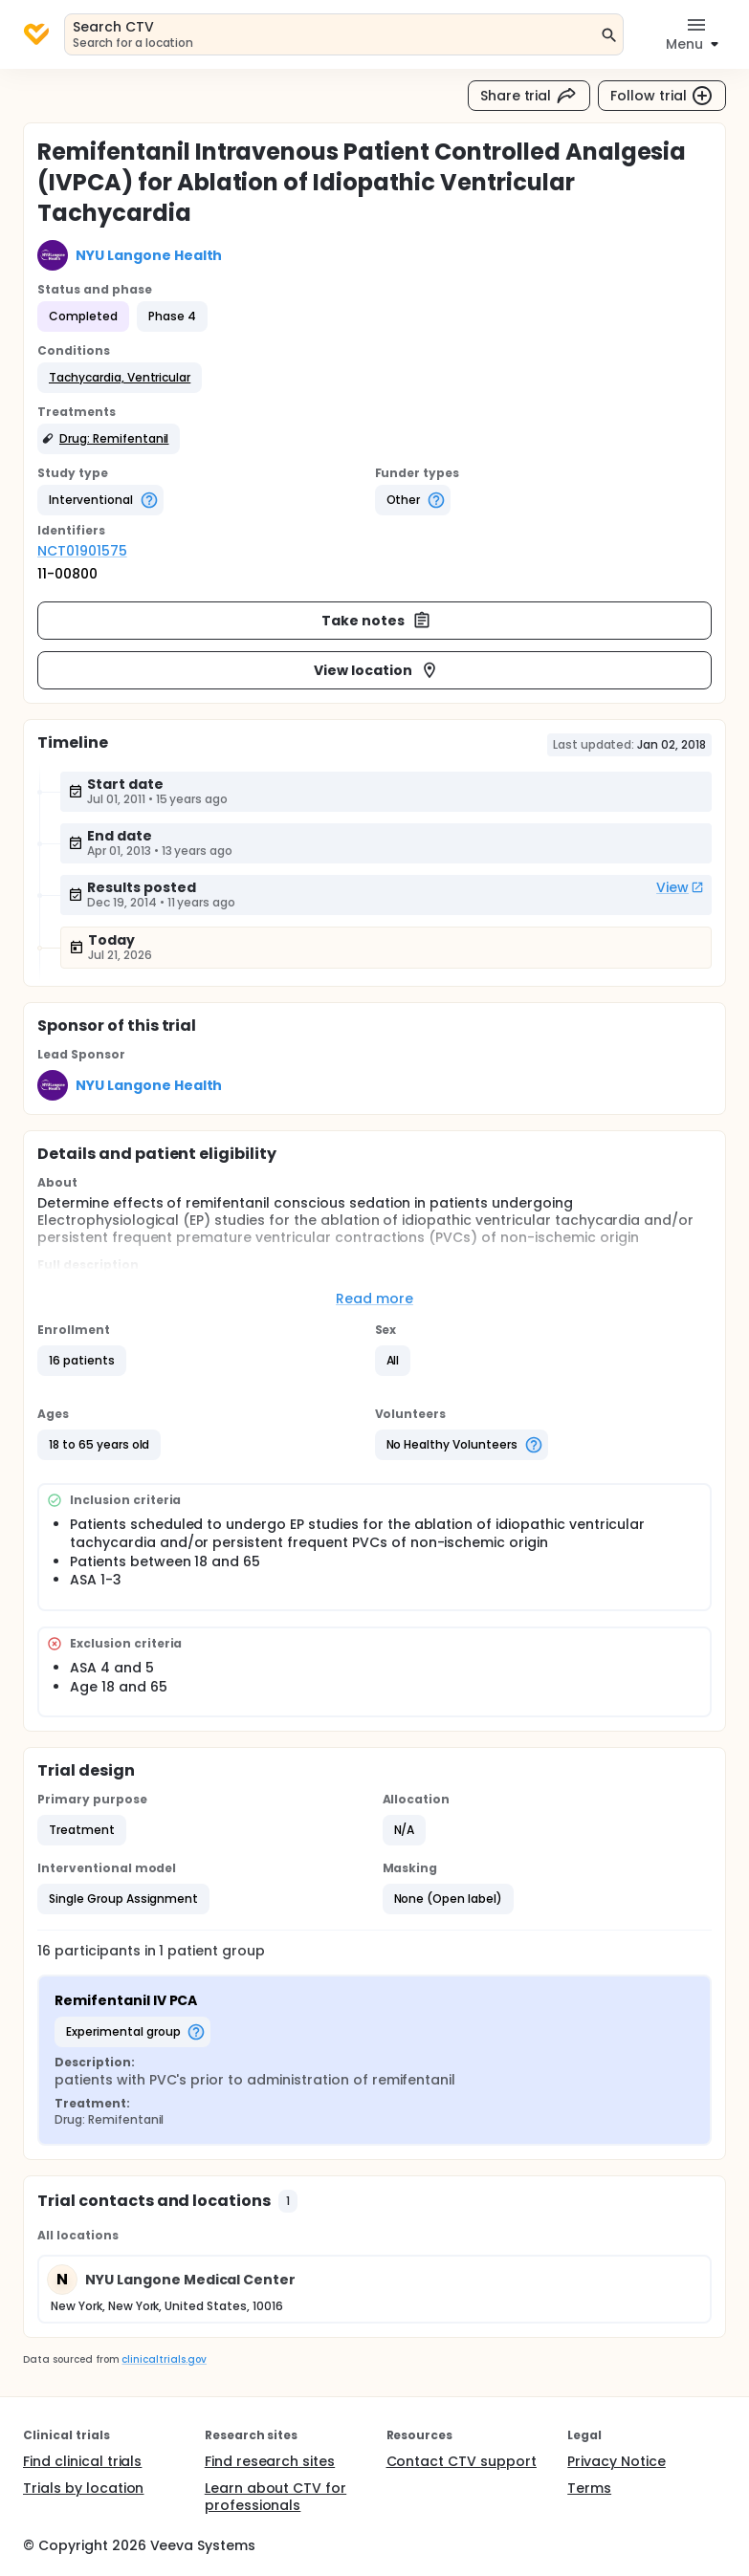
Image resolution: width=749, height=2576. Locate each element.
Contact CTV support (461, 2461)
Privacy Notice (616, 2461)
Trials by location (83, 2488)
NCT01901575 (82, 550)
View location (376, 670)
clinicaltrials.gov (163, 2359)
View (680, 887)
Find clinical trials (82, 2461)
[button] (119, 377)
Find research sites (270, 2461)
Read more (374, 1298)
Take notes (376, 620)
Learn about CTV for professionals (275, 2496)
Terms (589, 2488)
